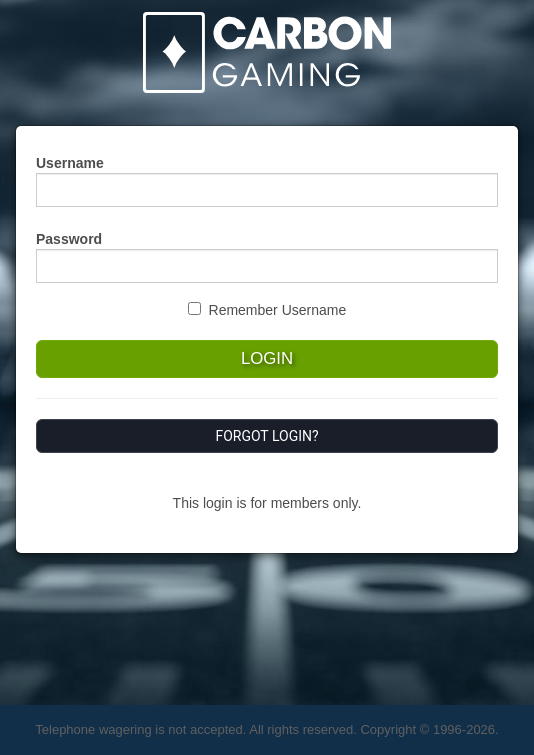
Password (69, 239)
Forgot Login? (266, 436)
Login (267, 358)
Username (70, 163)
